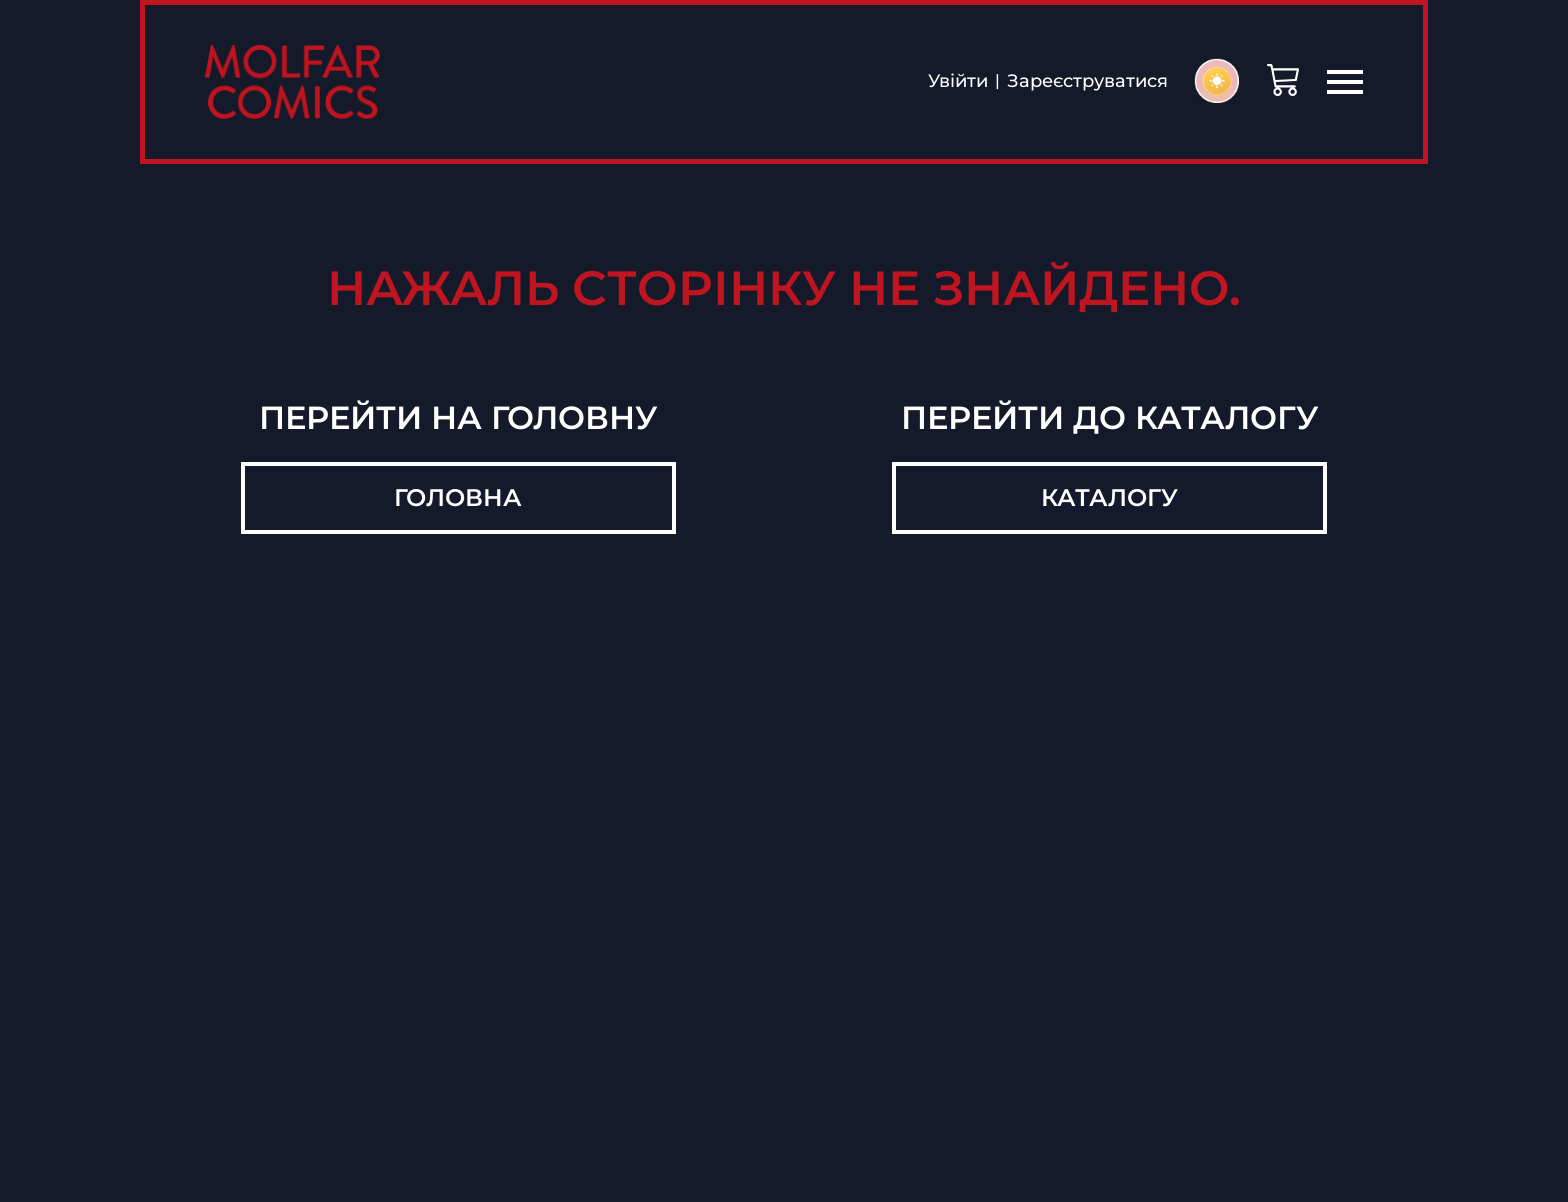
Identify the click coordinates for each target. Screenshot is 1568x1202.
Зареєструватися (1087, 81)
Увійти (958, 81)
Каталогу (1109, 497)
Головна (458, 497)
